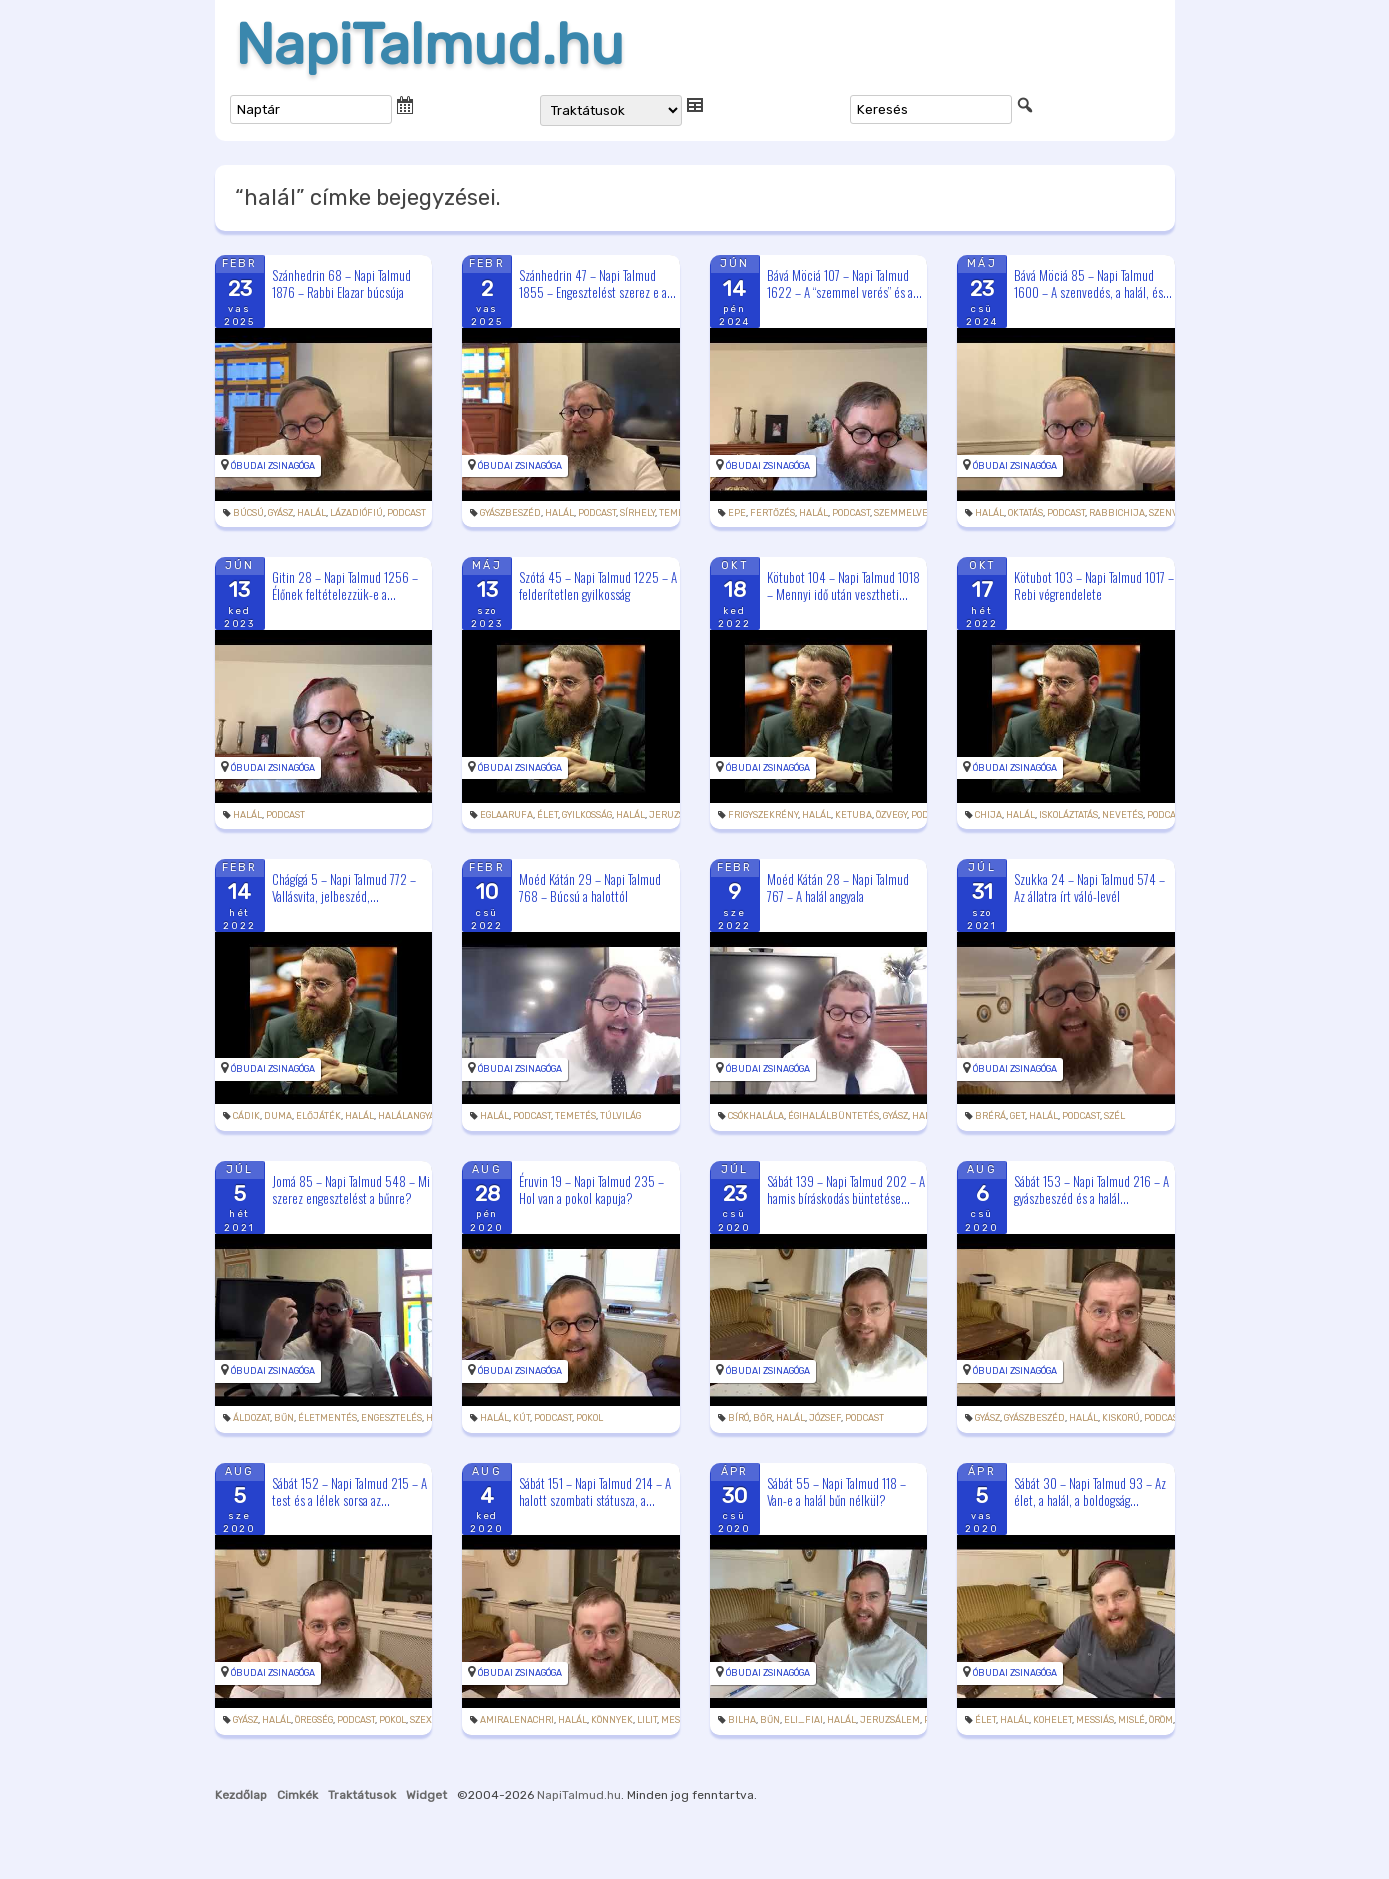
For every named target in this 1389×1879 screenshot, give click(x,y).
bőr (762, 1418)
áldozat (251, 1418)
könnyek (612, 1720)
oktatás (1025, 513)
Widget (426, 1795)
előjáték (318, 1116)
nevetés (1122, 815)
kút (521, 1418)
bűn (284, 1418)
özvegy (891, 815)
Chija (988, 815)
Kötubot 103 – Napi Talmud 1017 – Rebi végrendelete (1094, 585)
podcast (406, 513)
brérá (990, 1116)
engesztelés (391, 1418)
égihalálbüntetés (833, 1116)
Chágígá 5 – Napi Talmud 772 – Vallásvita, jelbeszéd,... (344, 887)
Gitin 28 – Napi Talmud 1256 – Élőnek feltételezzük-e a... (345, 585)
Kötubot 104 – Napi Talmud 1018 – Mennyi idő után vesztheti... (843, 585)
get (1017, 1116)
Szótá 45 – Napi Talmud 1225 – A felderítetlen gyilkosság (598, 585)
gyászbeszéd (510, 513)
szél (1114, 1116)
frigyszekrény (763, 815)
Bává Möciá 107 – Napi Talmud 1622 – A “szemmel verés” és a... (844, 283)
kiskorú (1121, 1418)
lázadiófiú (356, 513)
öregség (314, 1720)
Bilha (742, 1720)
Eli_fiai (803, 1720)
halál (311, 513)
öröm (1161, 1720)
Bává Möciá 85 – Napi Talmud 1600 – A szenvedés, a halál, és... (1093, 283)
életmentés (327, 1418)
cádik (246, 1116)
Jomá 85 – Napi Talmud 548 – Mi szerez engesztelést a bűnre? (351, 1189)
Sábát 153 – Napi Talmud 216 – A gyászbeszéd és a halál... (1091, 1189)
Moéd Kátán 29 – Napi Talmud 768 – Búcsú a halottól (590, 887)
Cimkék (297, 1795)
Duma (278, 1116)
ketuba (853, 815)
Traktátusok (362, 1795)
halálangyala (412, 1116)
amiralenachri (517, 1720)
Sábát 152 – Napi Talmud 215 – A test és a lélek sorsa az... (349, 1491)
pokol (589, 1418)
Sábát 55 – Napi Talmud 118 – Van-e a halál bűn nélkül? (836, 1491)
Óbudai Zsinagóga (273, 466)
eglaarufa (506, 815)
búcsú (248, 513)
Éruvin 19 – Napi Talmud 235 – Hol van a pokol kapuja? (591, 1189)
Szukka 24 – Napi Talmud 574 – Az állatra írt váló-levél (1089, 887)
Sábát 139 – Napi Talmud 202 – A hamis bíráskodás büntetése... (846, 1189)
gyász (280, 513)
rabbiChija (1117, 513)
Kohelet (1052, 1720)
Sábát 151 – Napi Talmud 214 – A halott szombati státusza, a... (595, 1491)
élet (547, 815)
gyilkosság (587, 815)
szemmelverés (909, 513)
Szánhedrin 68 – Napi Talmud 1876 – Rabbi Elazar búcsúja (341, 283)
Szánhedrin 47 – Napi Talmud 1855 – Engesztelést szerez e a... (597, 283)
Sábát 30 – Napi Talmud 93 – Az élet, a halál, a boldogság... (1090, 1491)
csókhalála (756, 1116)
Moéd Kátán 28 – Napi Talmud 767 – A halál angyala (838, 887)
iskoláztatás (1068, 815)
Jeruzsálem (679, 815)
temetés (575, 1116)
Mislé (1131, 1720)
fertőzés (772, 513)
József (825, 1418)
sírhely (637, 513)
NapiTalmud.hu (429, 45)
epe (737, 513)
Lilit (647, 1720)
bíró (738, 1418)
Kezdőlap (241, 1795)
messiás (1095, 1720)
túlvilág (620, 1116)
